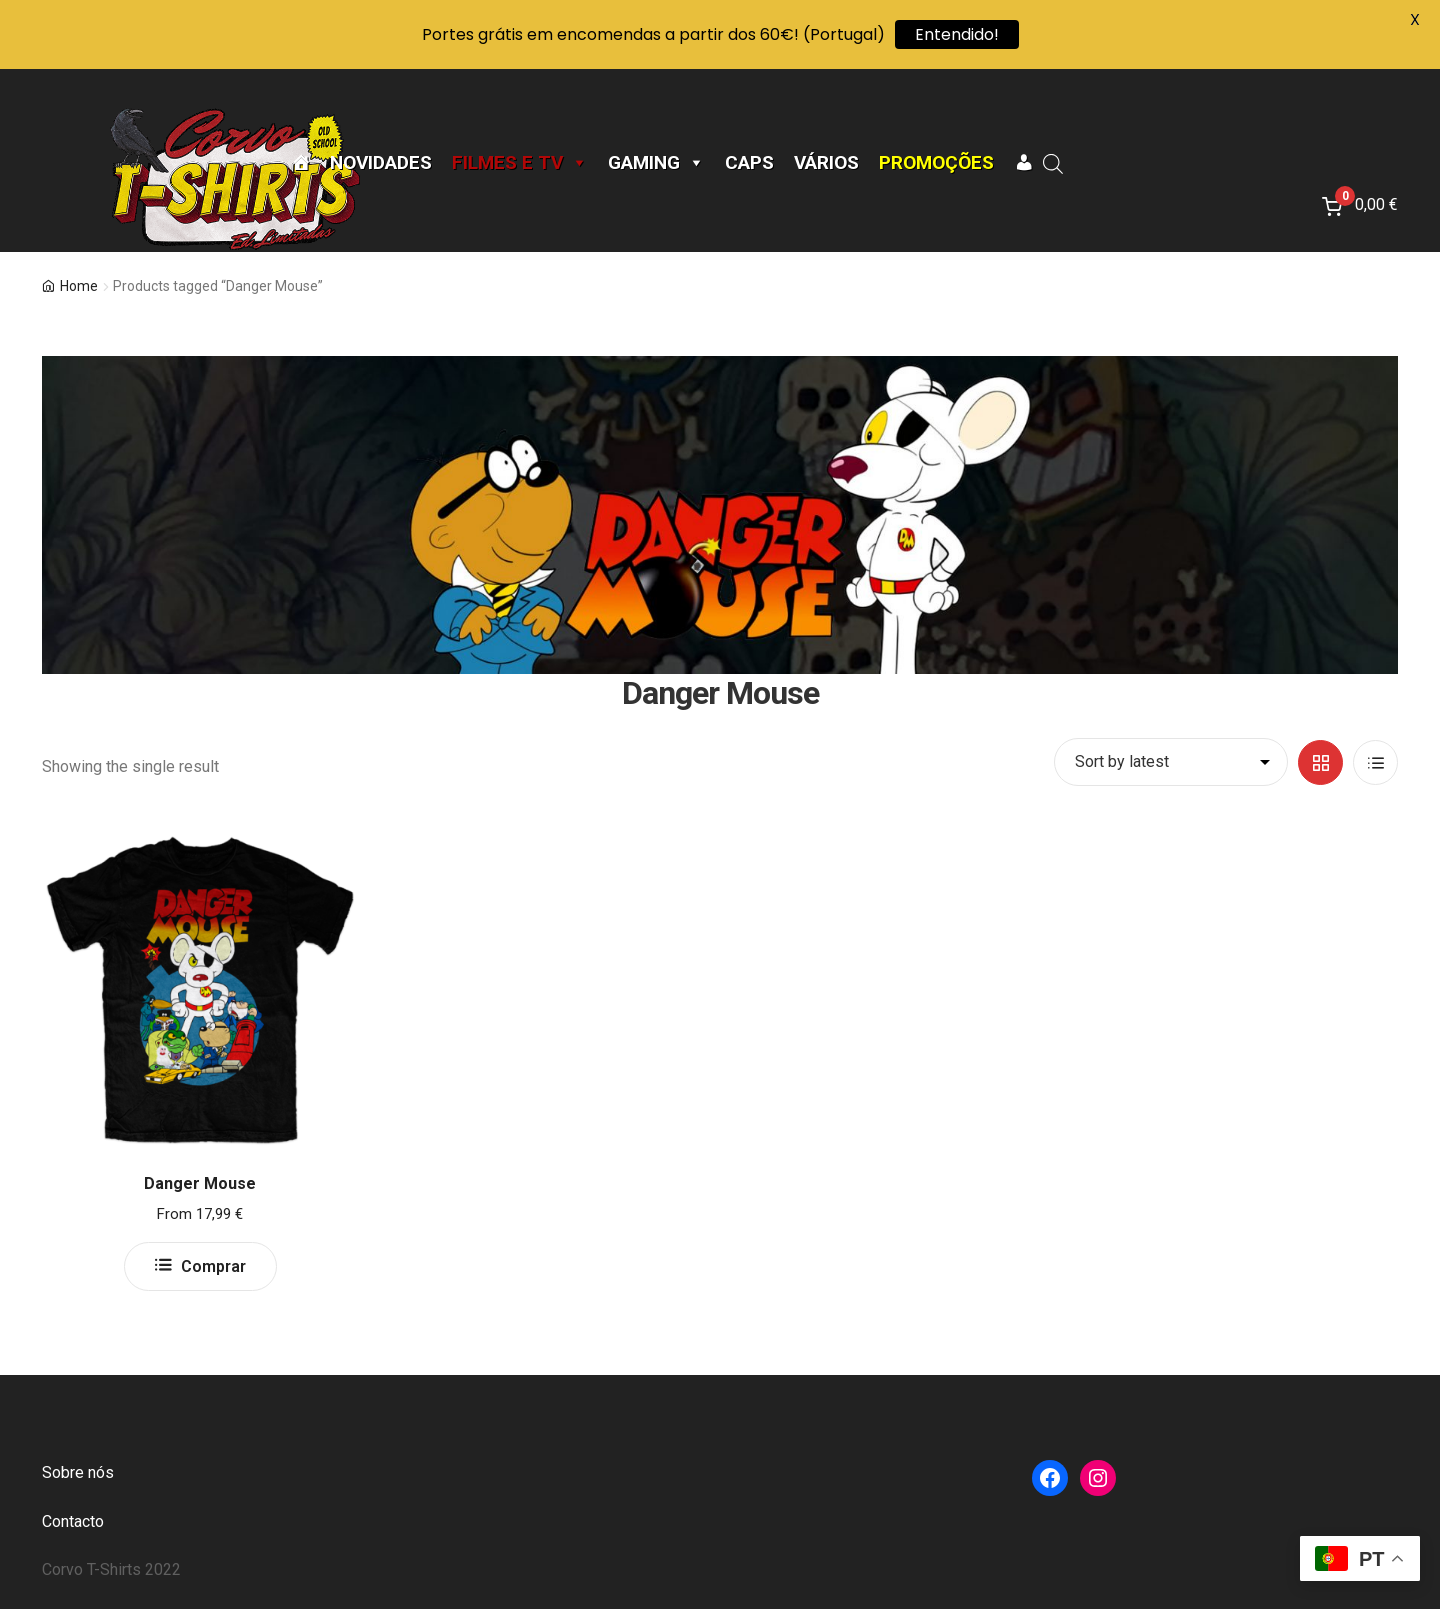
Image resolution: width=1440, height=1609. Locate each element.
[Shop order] (1171, 762)
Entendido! (957, 34)
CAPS (749, 163)
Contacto (73, 1521)
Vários (826, 163)
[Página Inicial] (300, 163)
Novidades (381, 163)
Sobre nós (78, 1472)
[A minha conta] (1023, 163)
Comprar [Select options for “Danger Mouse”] (213, 1266)
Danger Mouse (200, 1183)
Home (79, 286)
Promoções (936, 163)
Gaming (656, 163)
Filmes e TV (520, 163)
